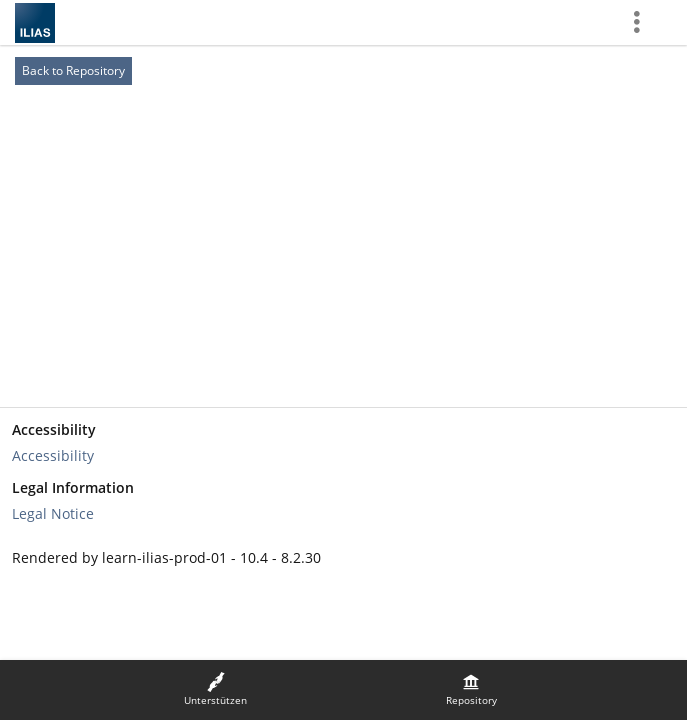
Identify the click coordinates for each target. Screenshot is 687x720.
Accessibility (53, 455)
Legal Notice (53, 513)
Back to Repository (73, 70)
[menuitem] (216, 690)
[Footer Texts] (343, 558)
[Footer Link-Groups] (343, 472)
